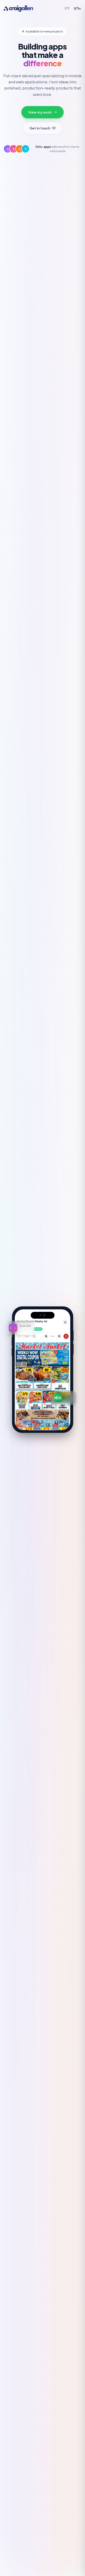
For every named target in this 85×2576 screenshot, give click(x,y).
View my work (42, 112)
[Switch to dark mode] (67, 8)
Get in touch (42, 128)
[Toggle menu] (77, 8)
